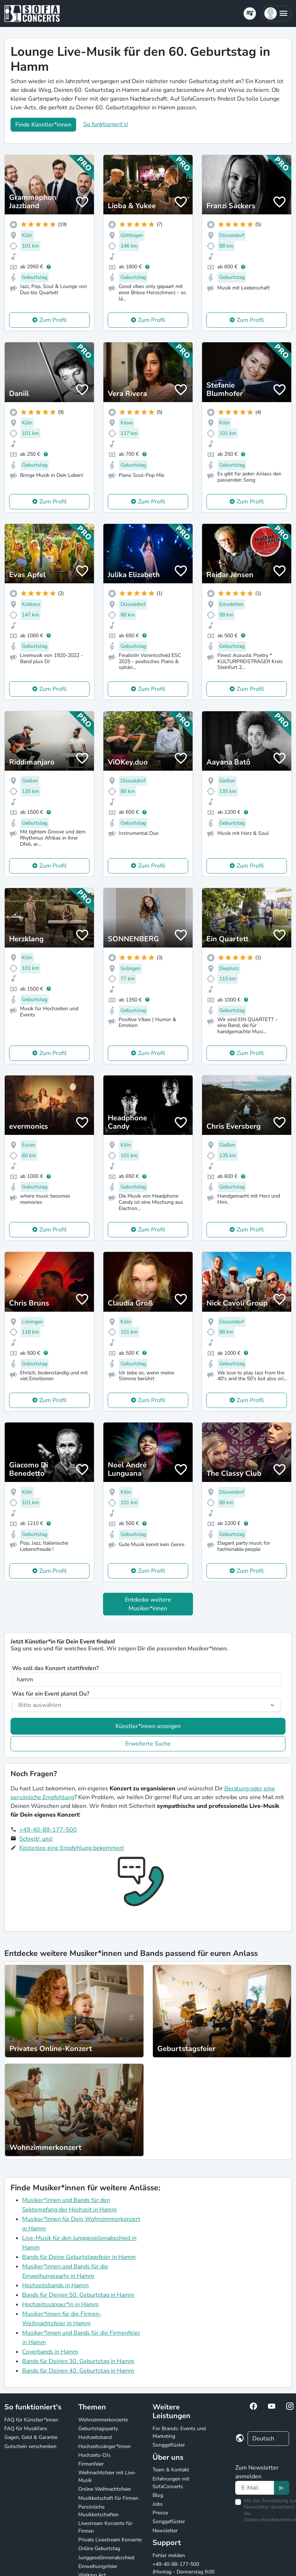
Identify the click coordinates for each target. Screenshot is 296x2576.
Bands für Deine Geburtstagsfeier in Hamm (79, 2257)
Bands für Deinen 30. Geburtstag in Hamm (78, 2361)
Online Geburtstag (99, 2548)
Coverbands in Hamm (50, 2352)
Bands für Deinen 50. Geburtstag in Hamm (78, 2295)
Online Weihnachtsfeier (104, 2489)
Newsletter (165, 2530)
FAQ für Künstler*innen (31, 2419)
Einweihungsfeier (97, 2566)
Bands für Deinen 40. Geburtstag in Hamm (78, 2371)
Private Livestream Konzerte (110, 2539)
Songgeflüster (169, 2444)
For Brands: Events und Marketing (179, 2432)
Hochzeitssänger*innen (104, 2446)
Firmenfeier (91, 2463)
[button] (276, 13)
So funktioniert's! (105, 124)
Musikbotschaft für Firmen (108, 2498)
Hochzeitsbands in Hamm (55, 2285)
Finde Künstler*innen (43, 125)
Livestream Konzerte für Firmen (105, 2527)
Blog (158, 2495)
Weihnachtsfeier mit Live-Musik (107, 2476)
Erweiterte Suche (148, 1744)
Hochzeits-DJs (94, 2455)
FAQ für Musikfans (25, 2428)
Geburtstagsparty (98, 2428)
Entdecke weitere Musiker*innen (148, 1604)
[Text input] (254, 2488)
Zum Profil (53, 320)
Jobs (158, 2504)
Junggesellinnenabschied (106, 2557)
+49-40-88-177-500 (48, 1830)
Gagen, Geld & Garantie (31, 2437)
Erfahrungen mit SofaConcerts (171, 2482)
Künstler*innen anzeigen (148, 1726)
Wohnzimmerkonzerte (103, 2419)
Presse (160, 2512)
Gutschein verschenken (30, 2446)
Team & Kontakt (171, 2469)
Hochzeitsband (95, 2437)
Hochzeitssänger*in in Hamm (60, 2304)
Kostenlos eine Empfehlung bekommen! (71, 1848)
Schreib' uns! (36, 1839)
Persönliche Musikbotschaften (98, 2510)
